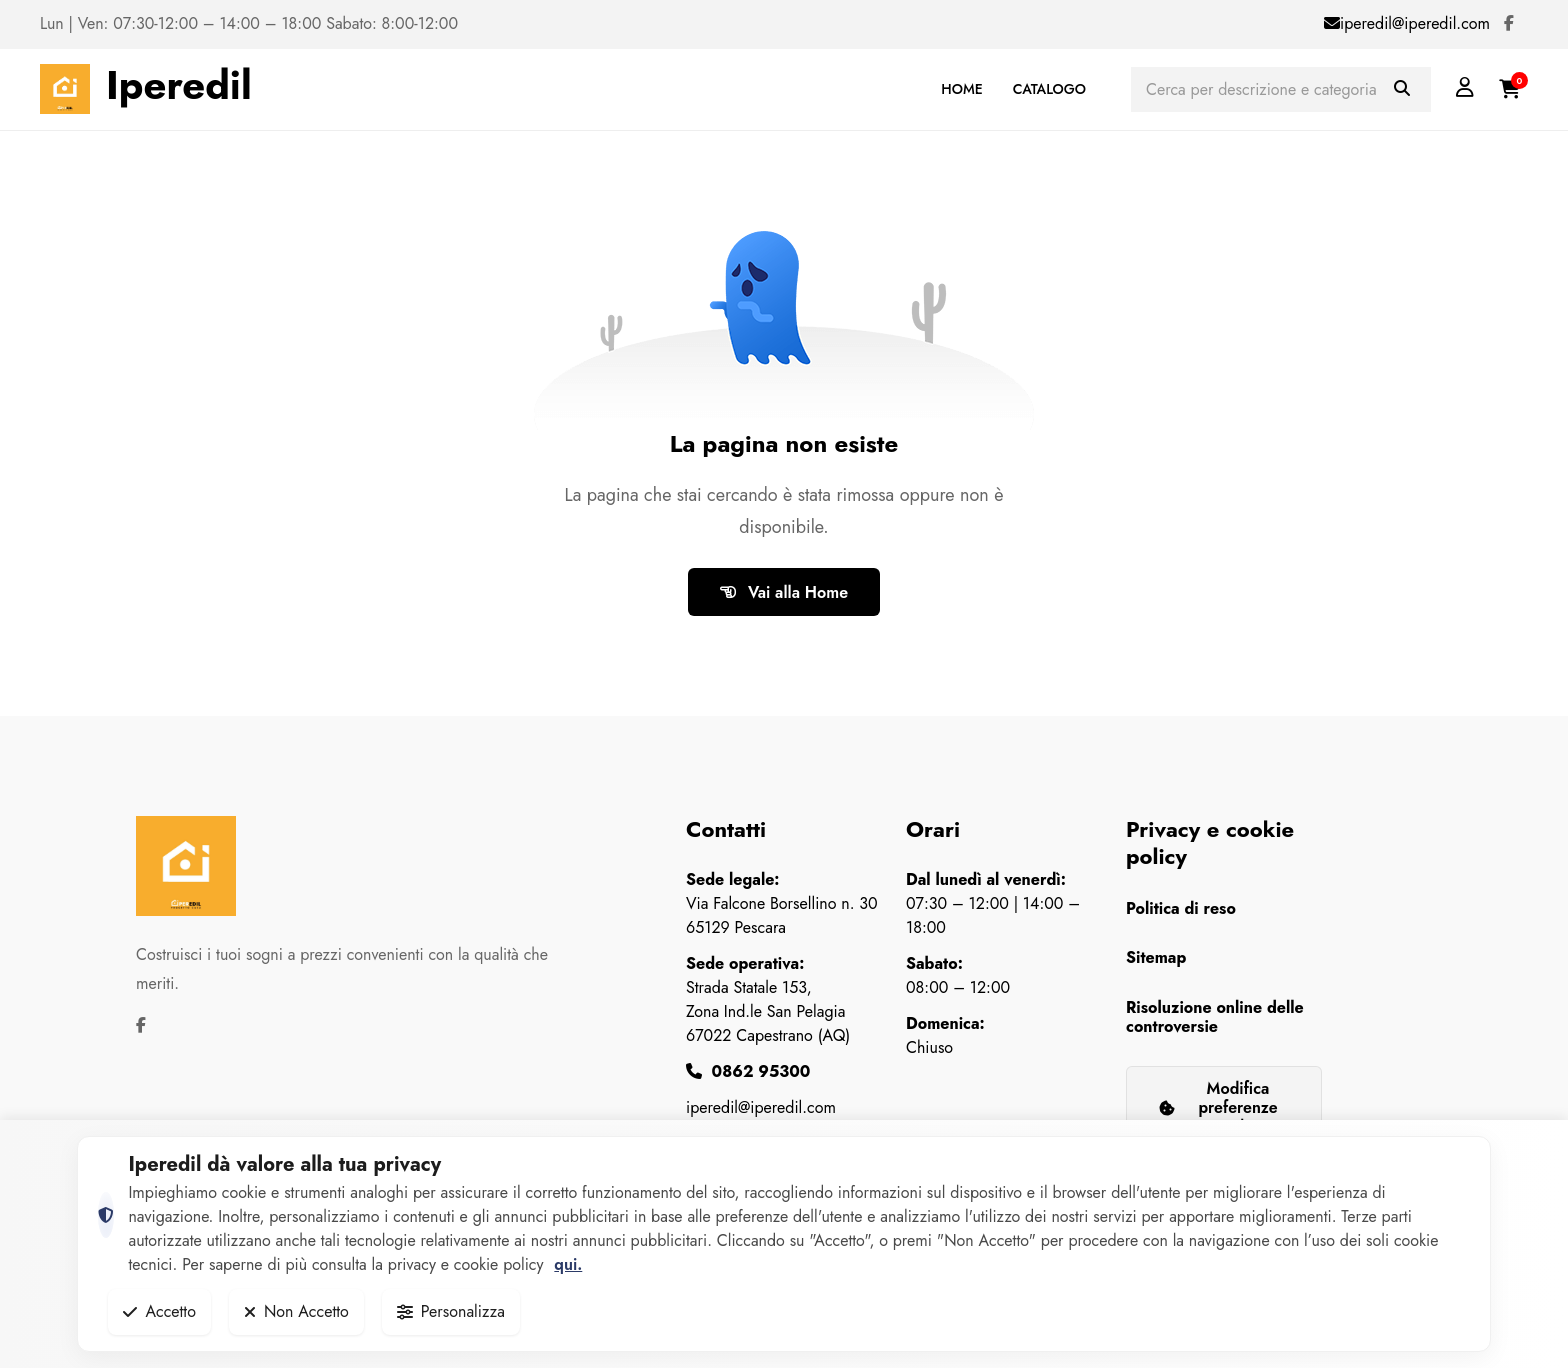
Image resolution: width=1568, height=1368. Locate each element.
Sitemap (1156, 957)
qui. (568, 1264)
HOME (961, 89)
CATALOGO (1049, 89)
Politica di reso (1181, 908)
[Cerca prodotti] (1281, 89)
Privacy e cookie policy (1210, 842)
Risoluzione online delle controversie (1215, 1017)
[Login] (1465, 87)
